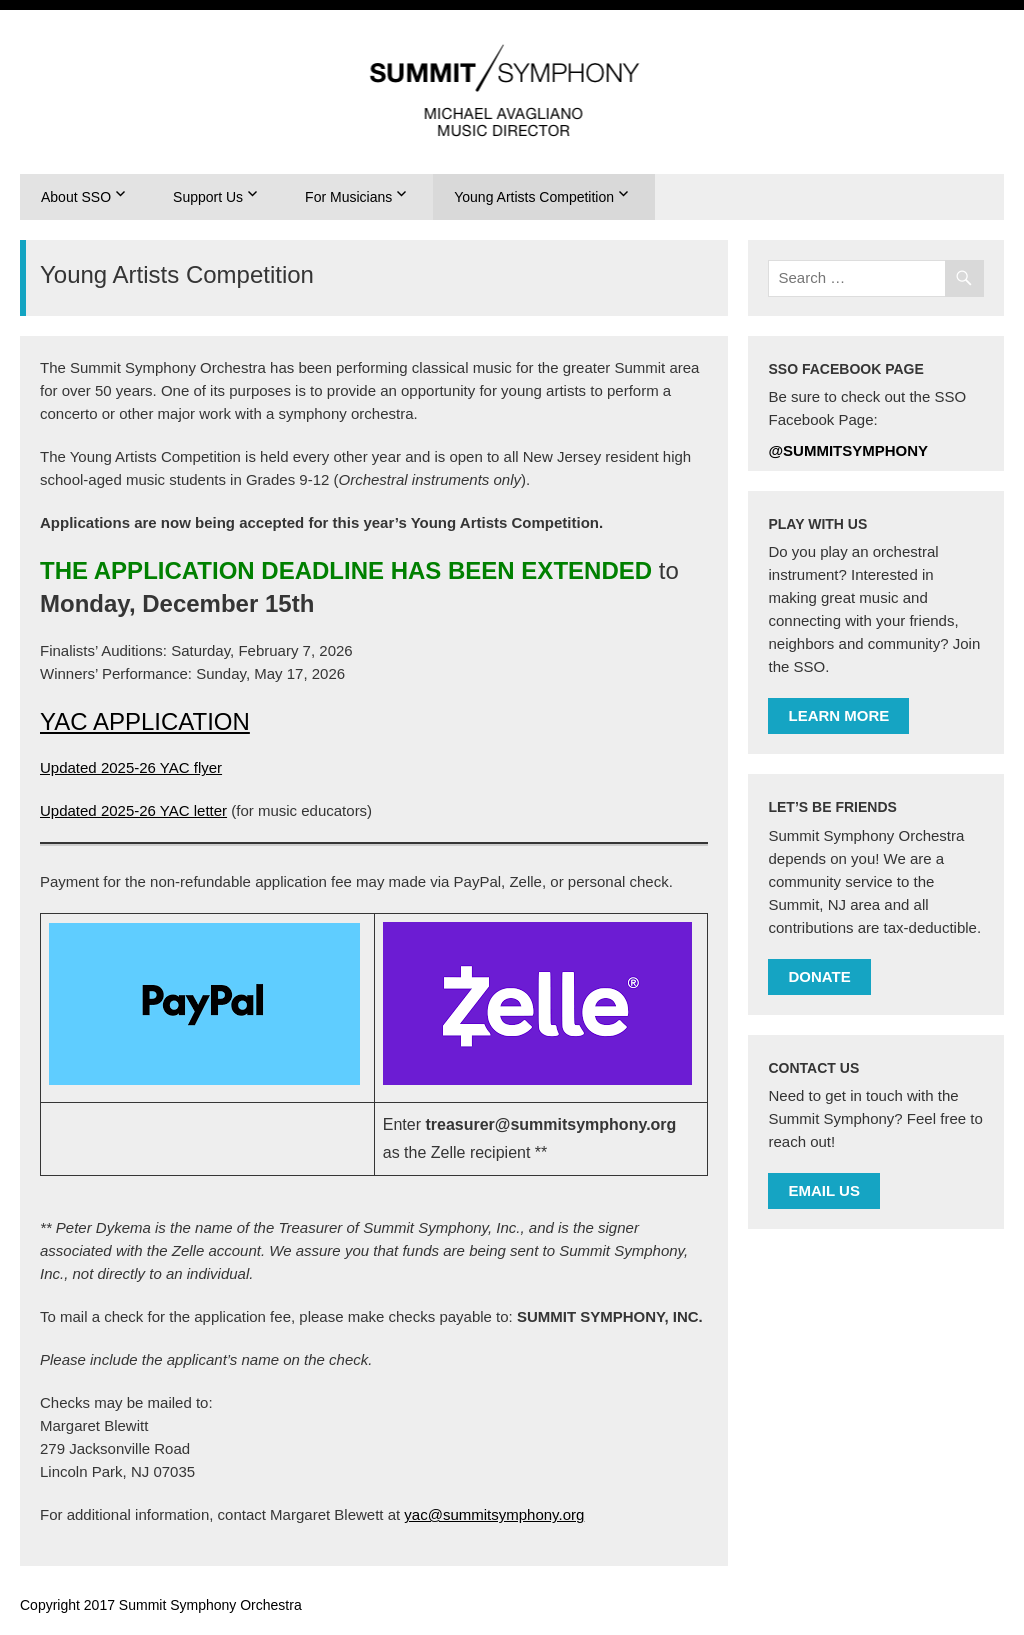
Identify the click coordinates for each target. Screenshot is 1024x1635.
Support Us (208, 197)
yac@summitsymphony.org (494, 1514)
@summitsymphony (848, 450)
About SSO (76, 197)
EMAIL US (823, 1190)
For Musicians (348, 197)
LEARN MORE (838, 715)
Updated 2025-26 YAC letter (133, 810)
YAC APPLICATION (145, 721)
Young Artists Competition (534, 197)
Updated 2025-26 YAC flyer (131, 767)
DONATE (819, 976)
